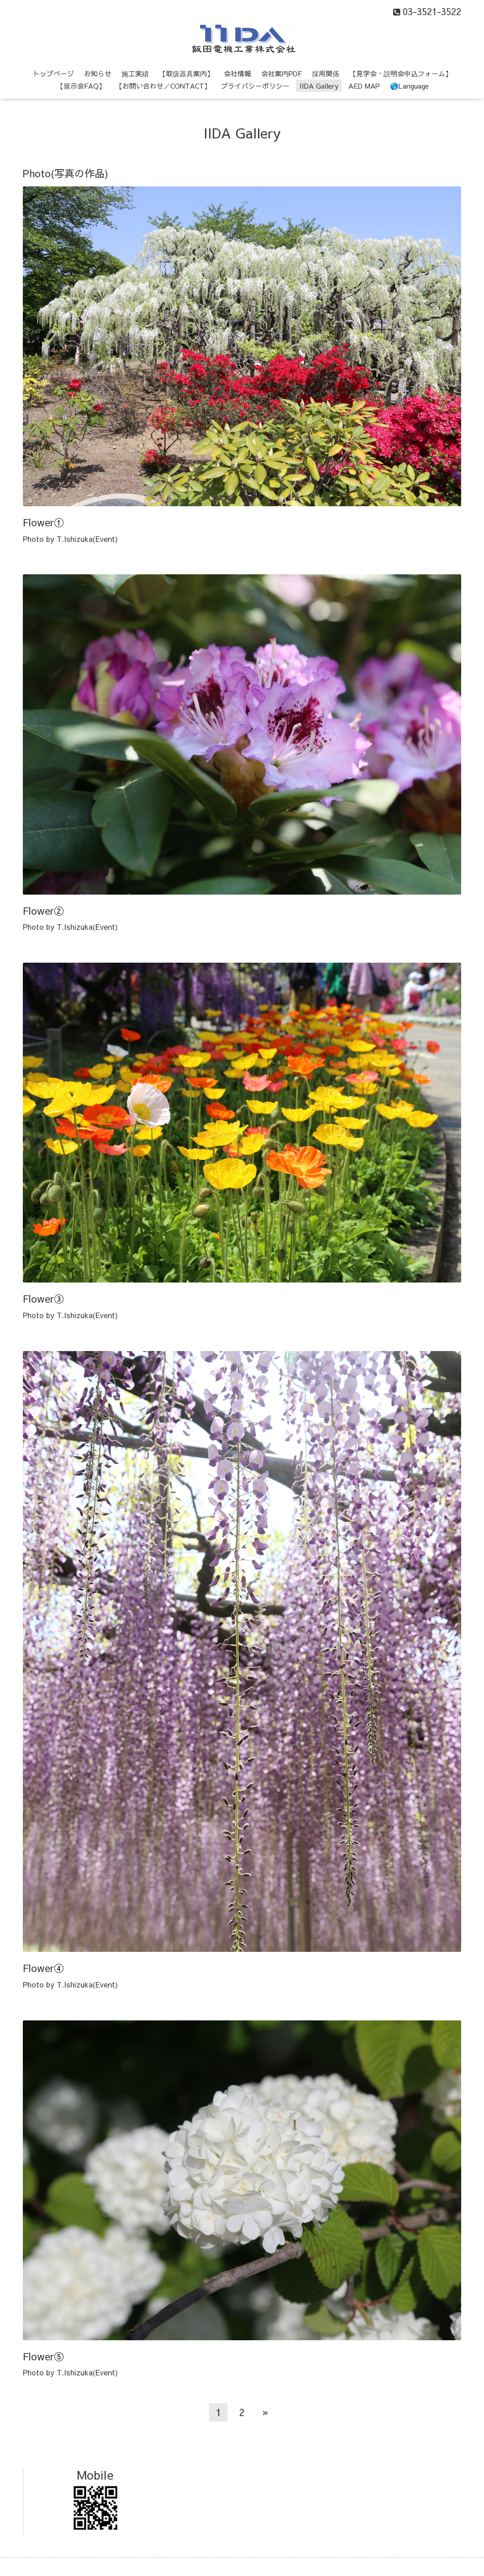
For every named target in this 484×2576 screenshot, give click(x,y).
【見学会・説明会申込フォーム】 (400, 73)
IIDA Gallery (319, 85)
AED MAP (364, 85)
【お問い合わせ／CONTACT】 (163, 85)
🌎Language (409, 85)
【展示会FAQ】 (81, 85)
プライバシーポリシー (255, 85)
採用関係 (325, 73)
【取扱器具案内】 (186, 73)
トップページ (53, 73)
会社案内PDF (281, 73)
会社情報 (237, 73)
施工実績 (135, 73)
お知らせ (97, 73)
